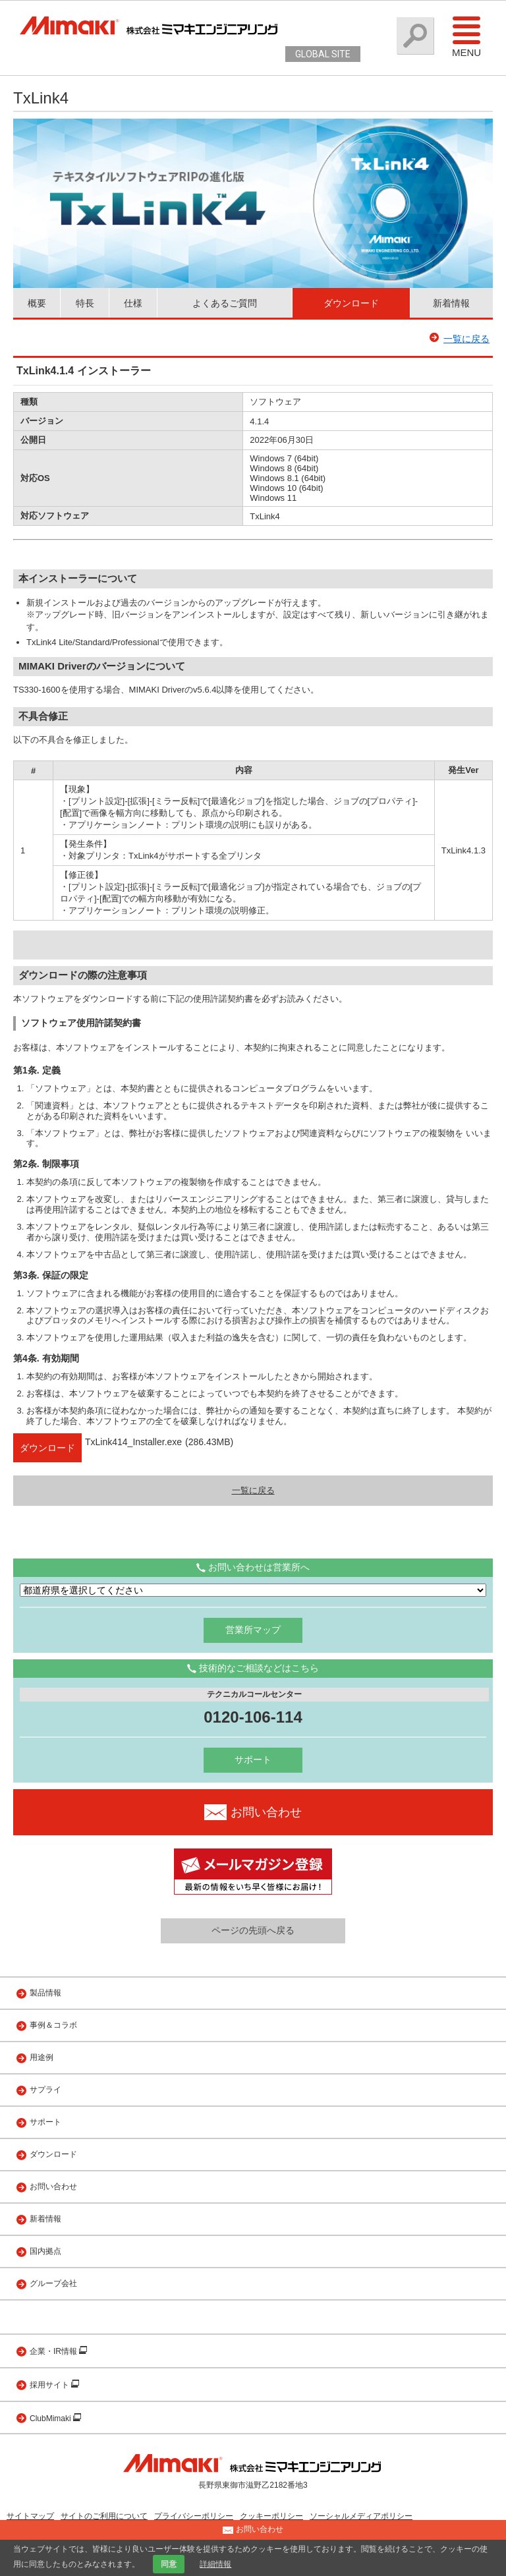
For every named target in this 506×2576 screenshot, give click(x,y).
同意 (169, 2564)
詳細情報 (215, 2564)
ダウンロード (351, 303)
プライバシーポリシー (193, 2516)
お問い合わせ (53, 2186)
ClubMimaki (51, 2418)
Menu (466, 36)
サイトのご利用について (104, 2516)
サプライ (45, 2089)
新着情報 (451, 303)
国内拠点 (45, 2251)
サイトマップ (30, 2516)
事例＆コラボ (53, 2025)
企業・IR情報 (54, 2351)
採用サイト (50, 2385)
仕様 (133, 303)
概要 (37, 303)
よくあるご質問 (224, 303)
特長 (85, 303)
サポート (253, 1759)
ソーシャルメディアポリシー (361, 2516)
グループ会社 (53, 2283)
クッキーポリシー (271, 2516)
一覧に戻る (466, 338)
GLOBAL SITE (323, 54)
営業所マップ (253, 1629)
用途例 (41, 2057)
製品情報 (45, 1992)
